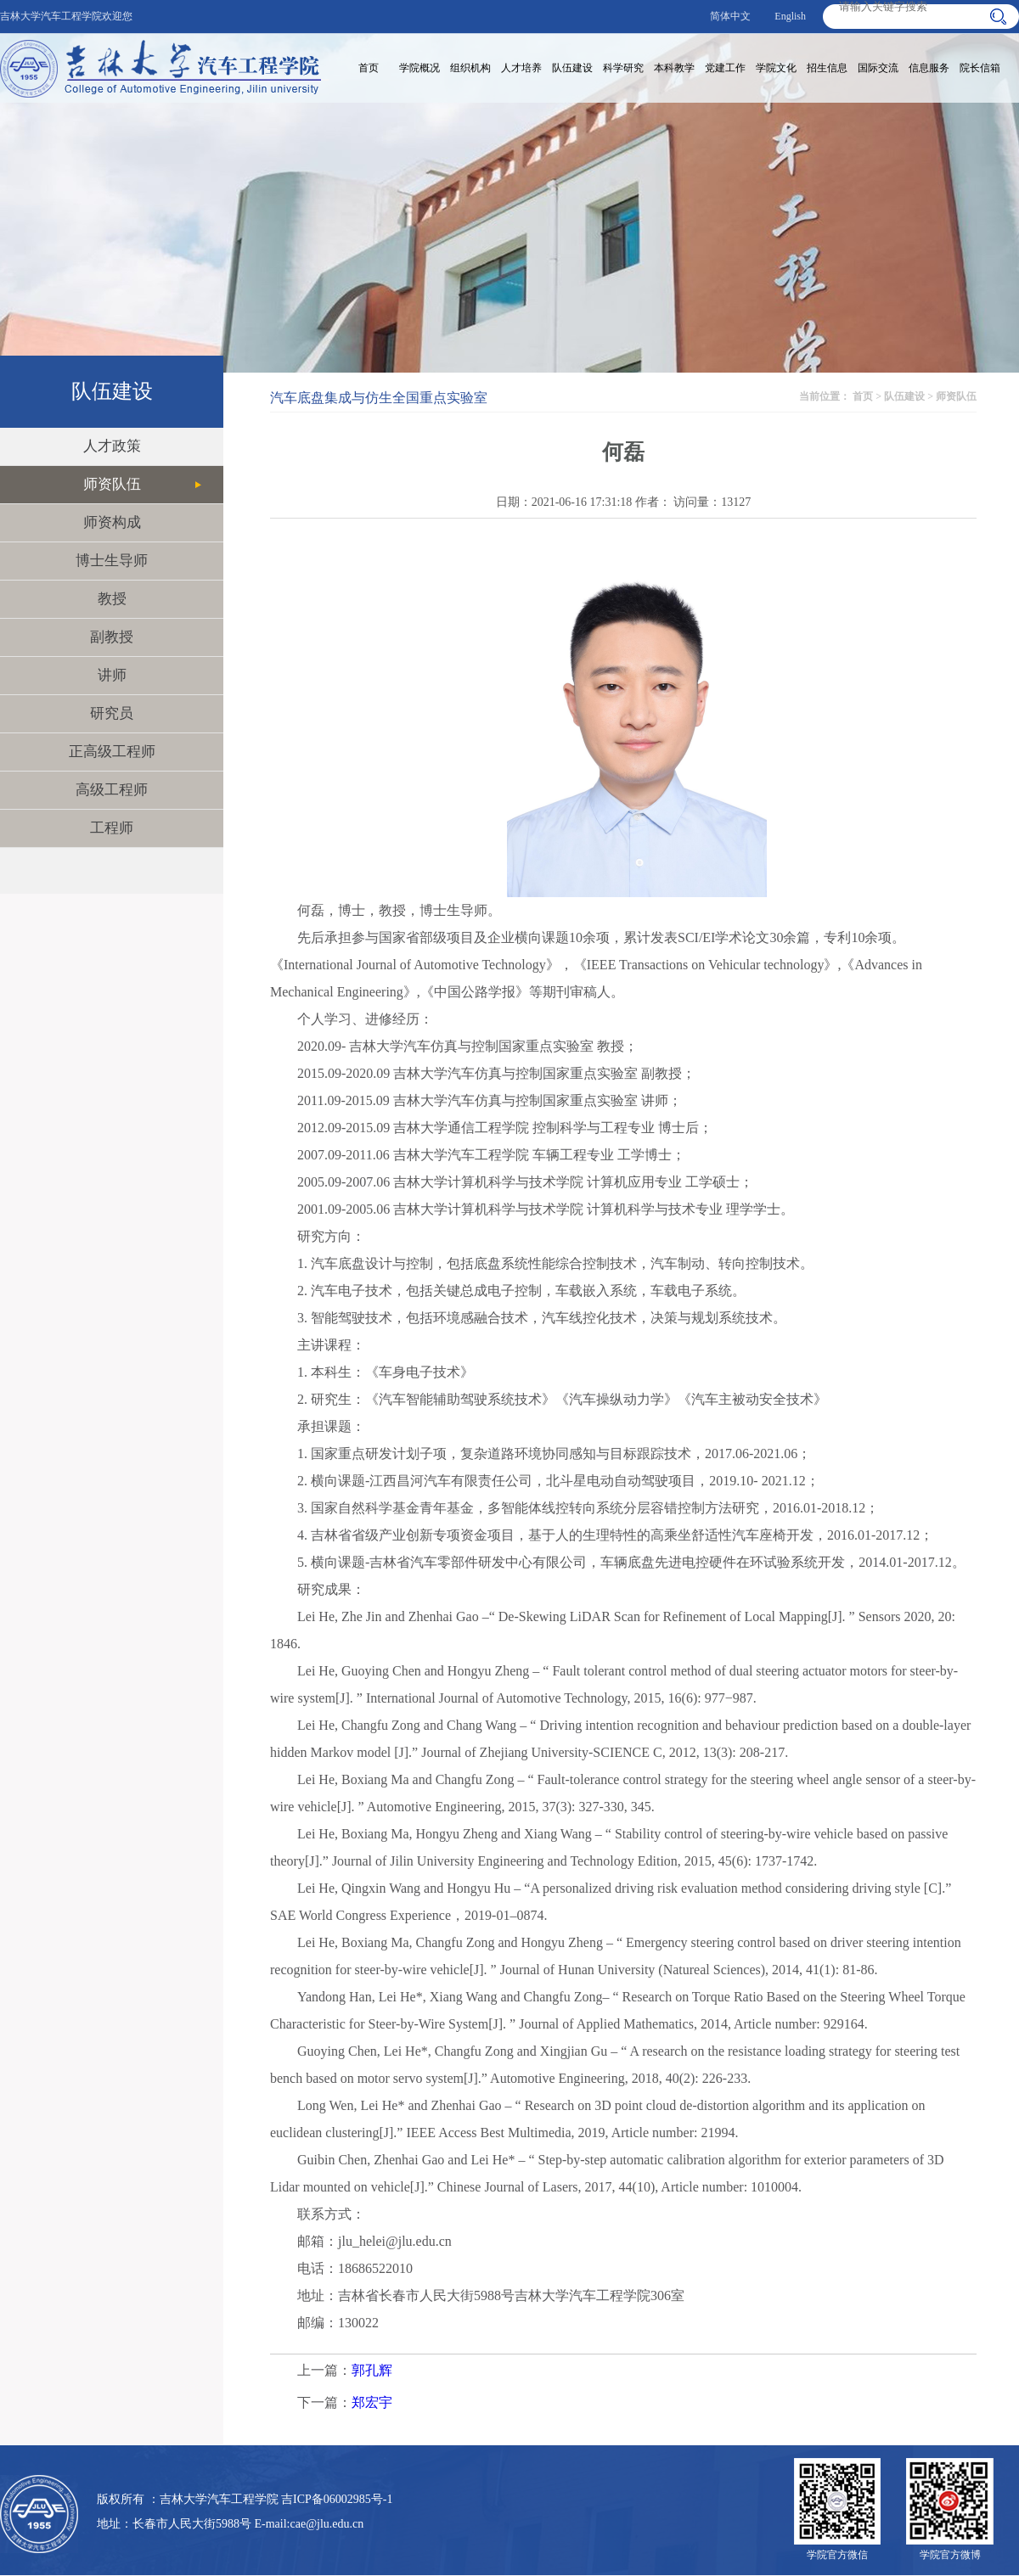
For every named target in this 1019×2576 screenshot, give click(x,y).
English (790, 16)
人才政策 (112, 446)
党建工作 (725, 68)
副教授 (111, 637)
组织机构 (470, 68)
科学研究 (623, 68)
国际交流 (878, 68)
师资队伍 (112, 484)
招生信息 (827, 68)
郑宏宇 (372, 2402)
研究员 (111, 713)
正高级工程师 (112, 752)
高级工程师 (112, 790)
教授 (112, 599)
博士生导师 (112, 561)
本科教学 (674, 68)
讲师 (112, 675)
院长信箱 (980, 68)
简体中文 (730, 16)
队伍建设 (572, 68)
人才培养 (521, 68)
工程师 (111, 828)
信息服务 (929, 68)
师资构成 (112, 522)
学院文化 (776, 68)
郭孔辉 (372, 2370)
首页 (368, 68)
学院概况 (419, 68)
